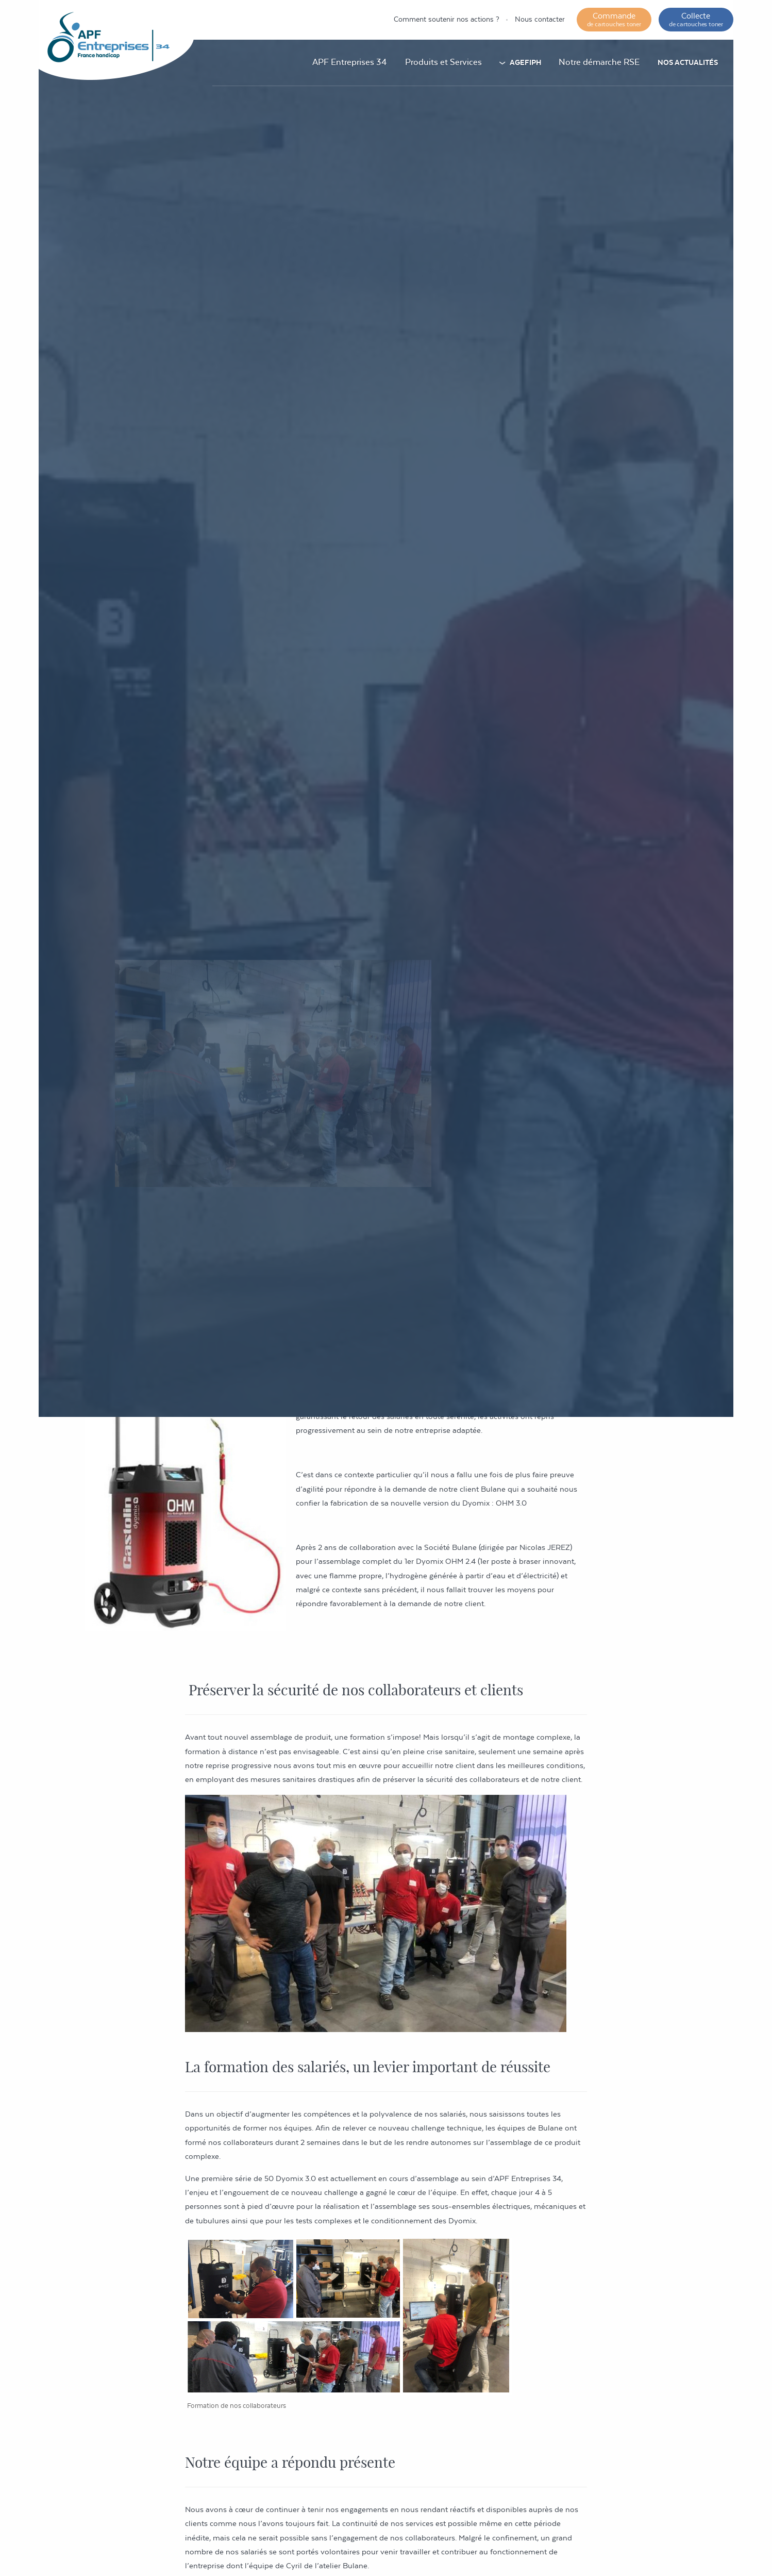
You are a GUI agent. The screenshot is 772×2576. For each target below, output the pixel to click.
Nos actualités (688, 62)
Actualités (475, 995)
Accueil (427, 995)
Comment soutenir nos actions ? (446, 19)
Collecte (696, 19)
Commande (614, 19)
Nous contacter (540, 19)
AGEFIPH (525, 62)
